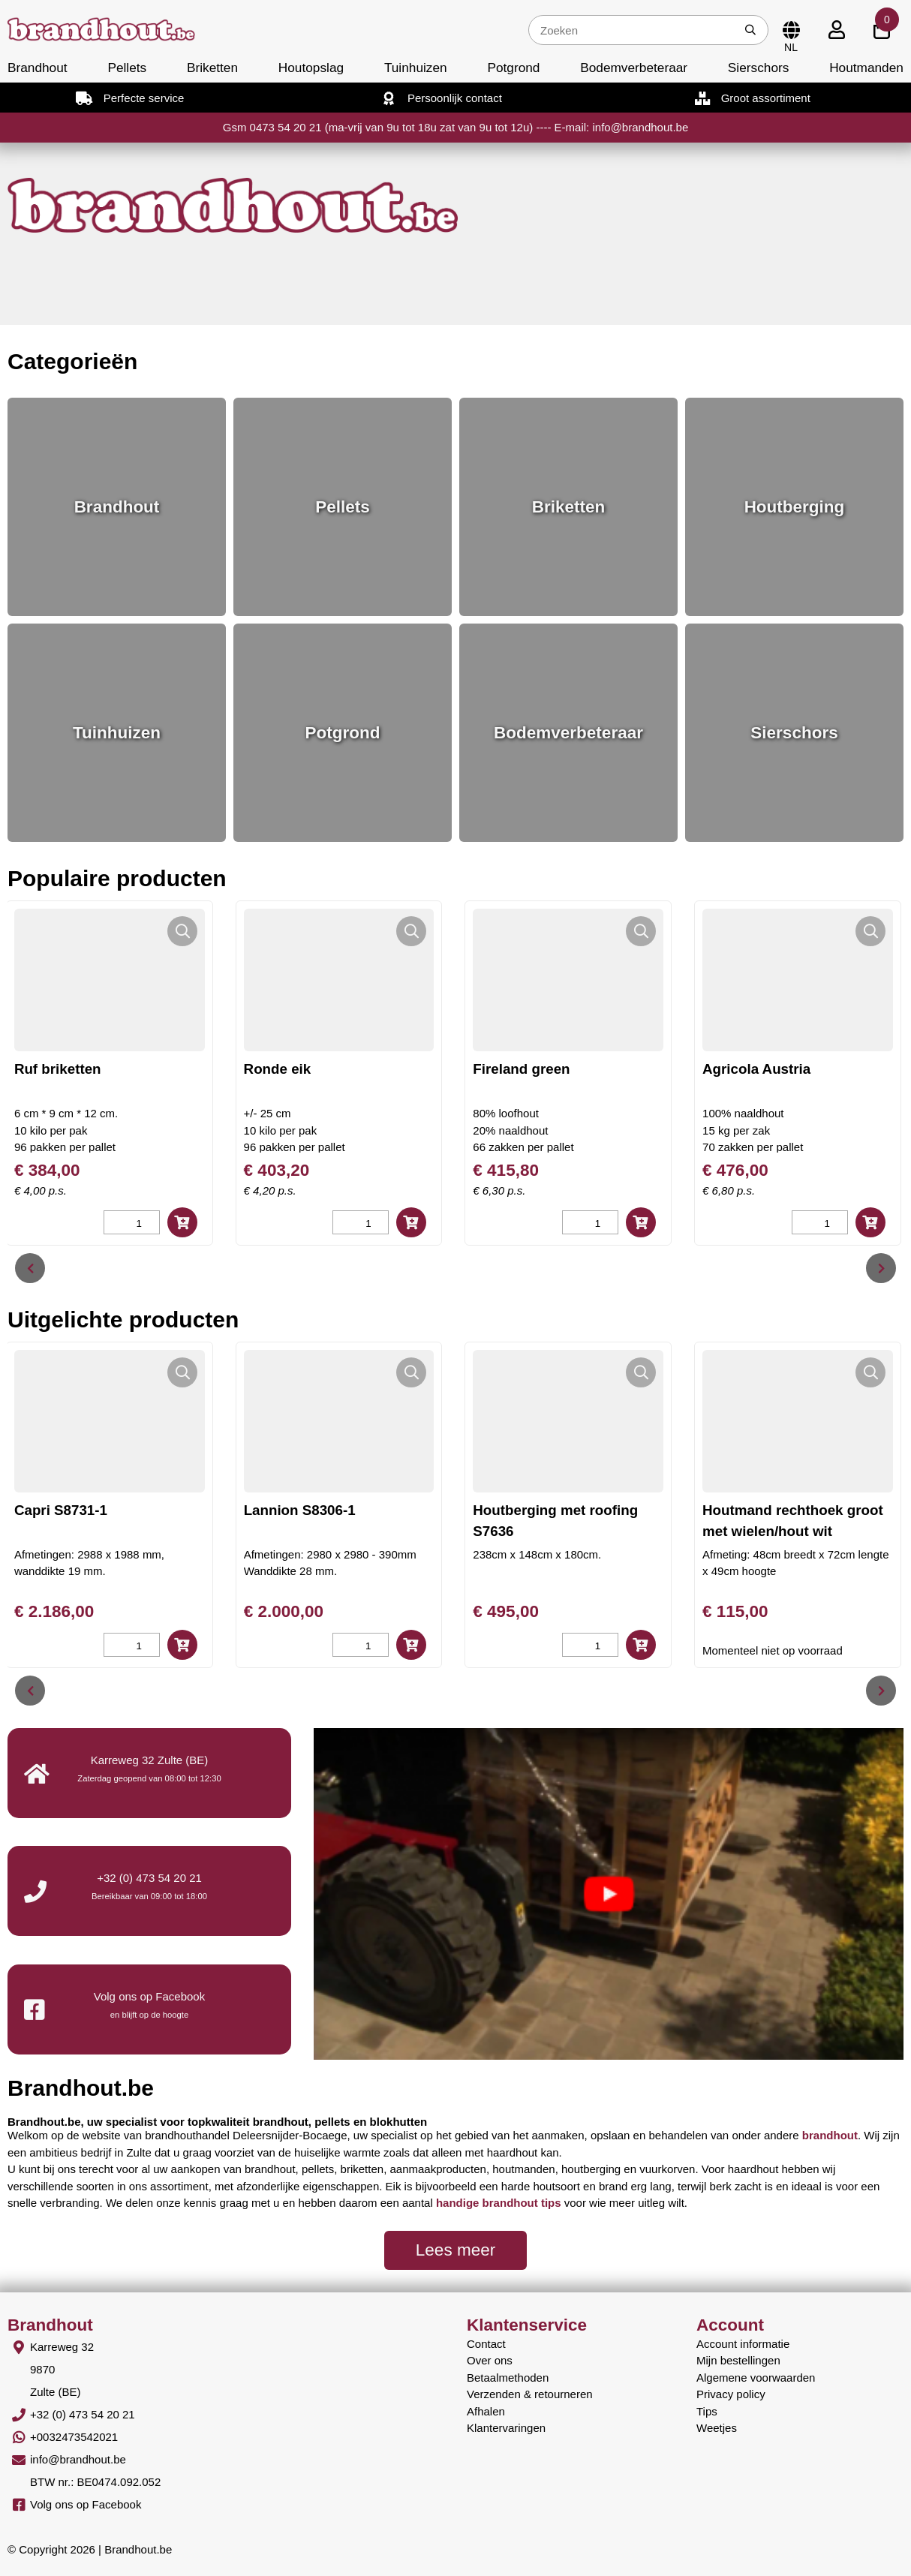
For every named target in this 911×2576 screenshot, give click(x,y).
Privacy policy (730, 2394)
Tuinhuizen (415, 67)
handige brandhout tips (498, 2202)
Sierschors (758, 67)
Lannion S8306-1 (300, 1510)
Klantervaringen (506, 2427)
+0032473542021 (74, 2436)
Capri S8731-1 (60, 1510)
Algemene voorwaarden (755, 2377)
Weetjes (716, 2427)
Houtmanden (866, 67)
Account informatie (742, 2343)
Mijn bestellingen (738, 2360)
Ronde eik (308, 1069)
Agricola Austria (788, 1069)
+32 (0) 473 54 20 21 (149, 1877)
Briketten (212, 67)
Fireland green (552, 1069)
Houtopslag (311, 67)
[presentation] (30, 1268)
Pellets (126, 67)
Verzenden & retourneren (530, 2394)
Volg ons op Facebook (85, 2504)
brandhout (830, 2135)
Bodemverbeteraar (633, 67)
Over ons (490, 2360)
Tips (706, 2411)
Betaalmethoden (508, 2377)
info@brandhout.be (78, 2459)
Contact (486, 2343)
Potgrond (513, 67)
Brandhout (38, 67)
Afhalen (486, 2411)
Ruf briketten (89, 1069)
